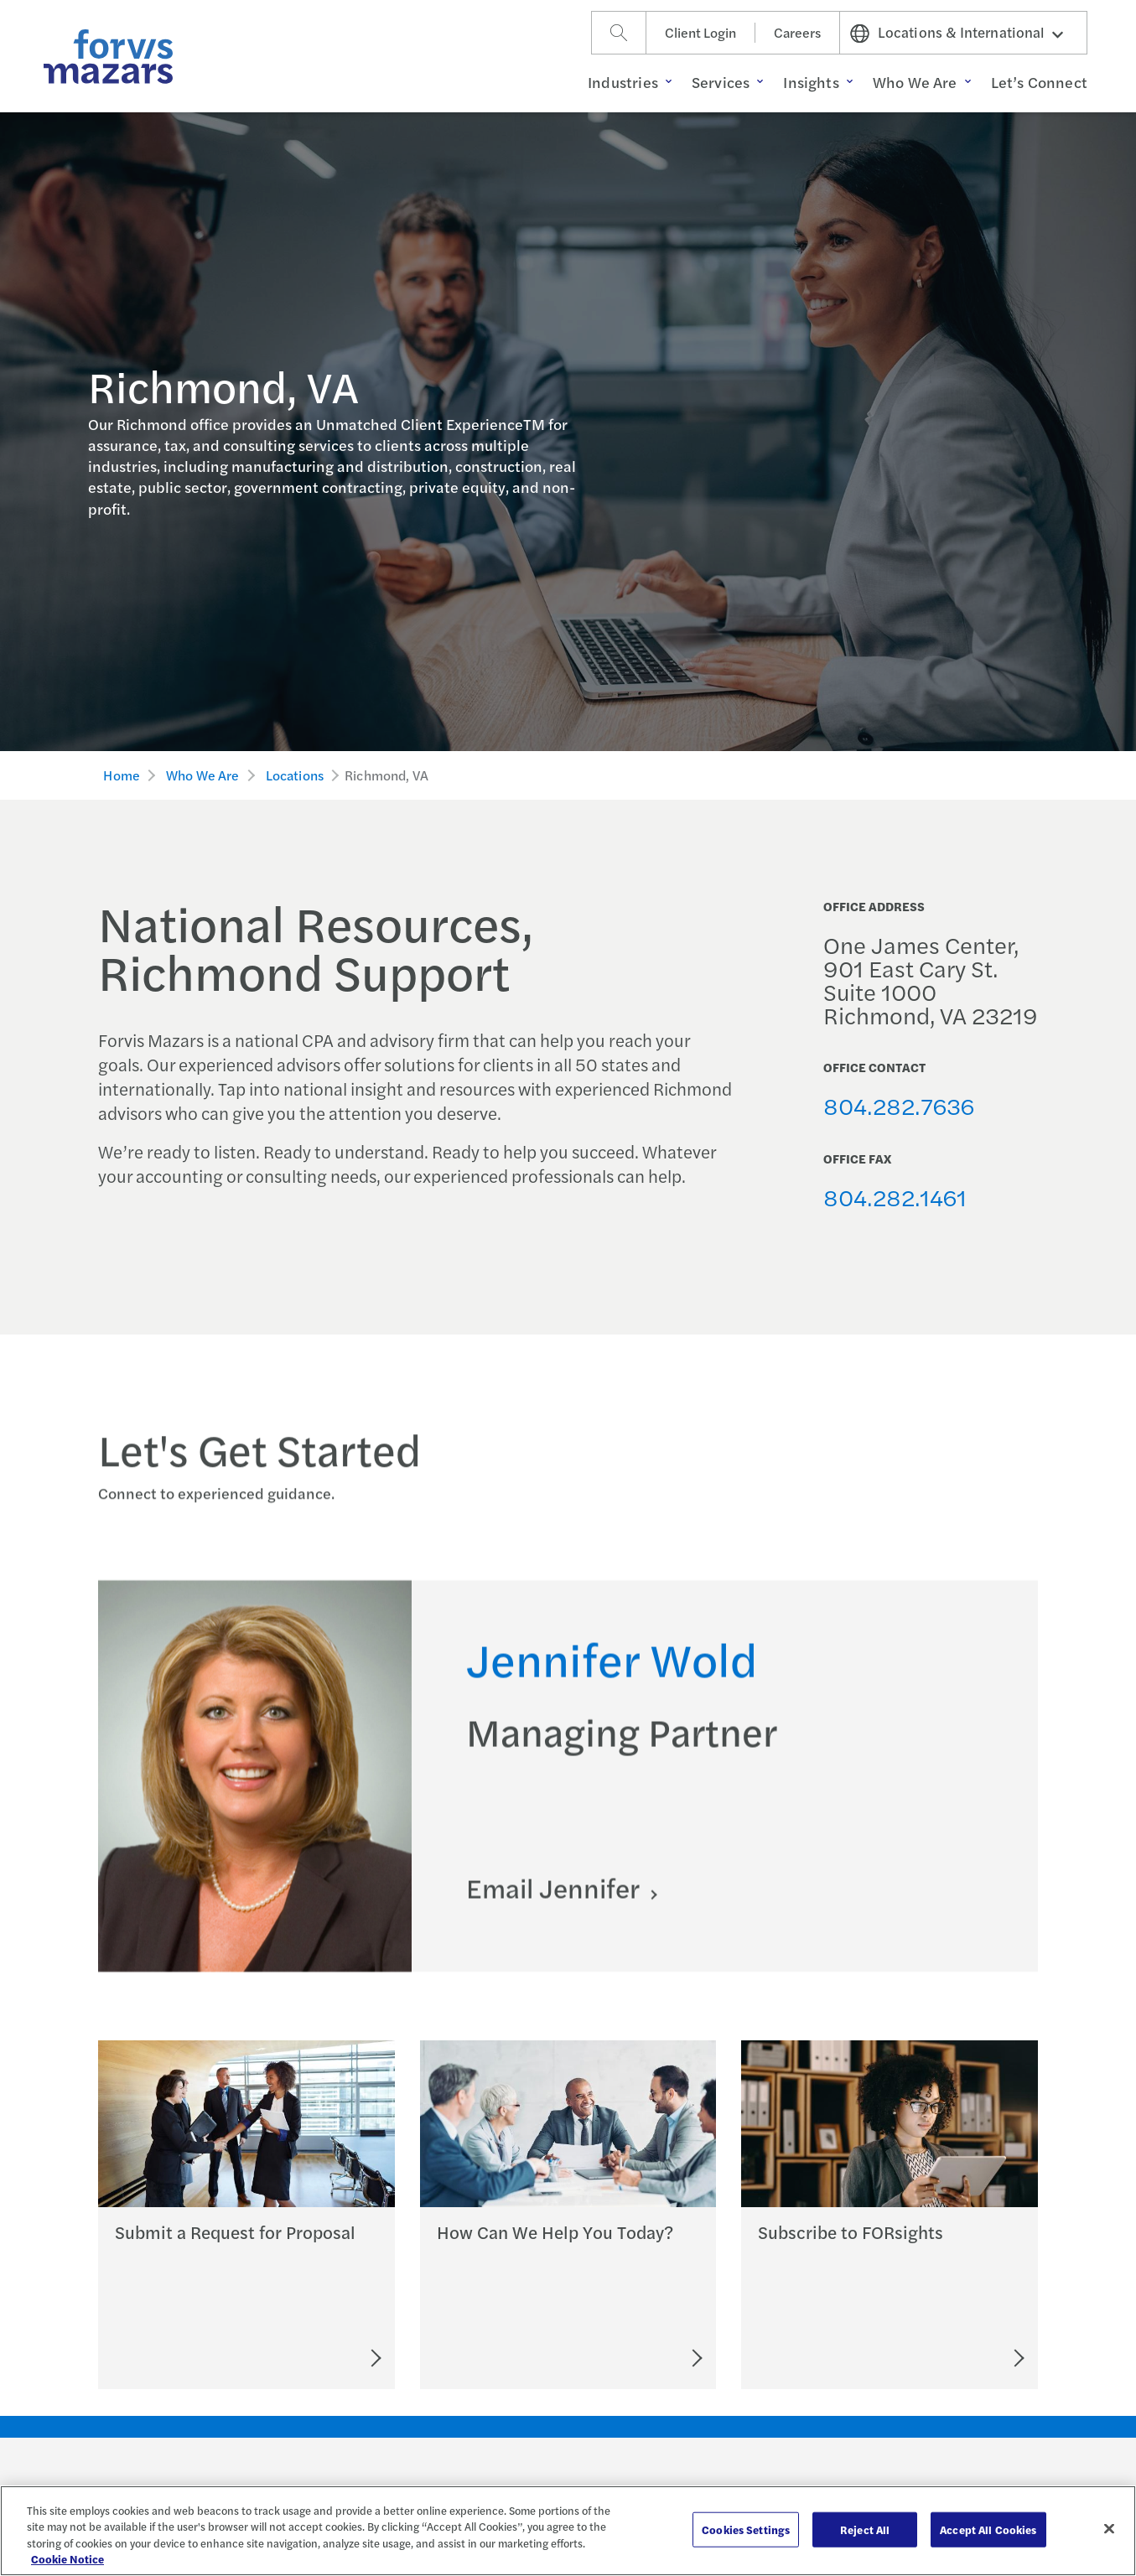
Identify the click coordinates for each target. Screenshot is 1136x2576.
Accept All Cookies (988, 2529)
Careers (797, 32)
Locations (295, 775)
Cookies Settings (746, 2529)
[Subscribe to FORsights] (956, 2358)
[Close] (1109, 2528)
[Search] (618, 32)
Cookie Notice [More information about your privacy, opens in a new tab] (67, 2559)
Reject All (865, 2529)
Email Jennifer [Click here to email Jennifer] (556, 1907)
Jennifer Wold (611, 1678)
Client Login (700, 32)
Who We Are (203, 775)
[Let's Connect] (623, 2358)
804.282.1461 (895, 1196)
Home (121, 775)
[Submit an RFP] (300, 2358)
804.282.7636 (898, 1105)
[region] (568, 2530)
